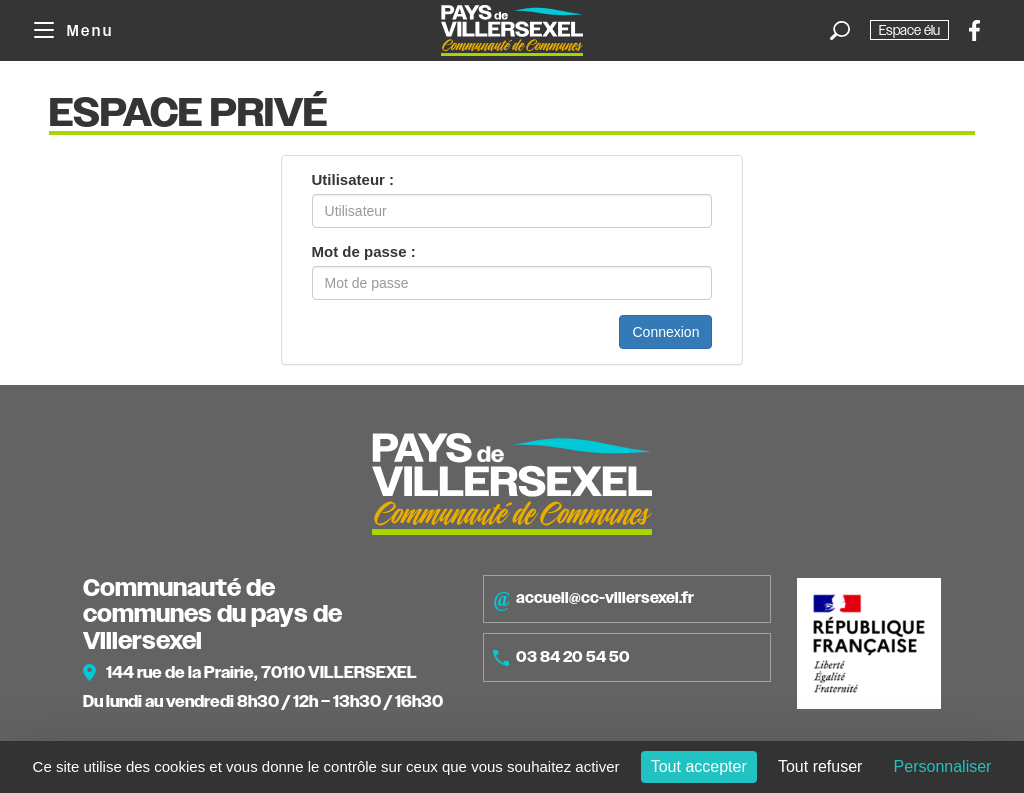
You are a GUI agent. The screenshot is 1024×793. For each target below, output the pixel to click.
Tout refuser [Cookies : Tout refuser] (820, 766)
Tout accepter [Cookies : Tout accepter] (699, 766)
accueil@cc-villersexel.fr (593, 599)
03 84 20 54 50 (561, 657)
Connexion (665, 332)
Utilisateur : (353, 179)
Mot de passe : (364, 251)
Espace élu (909, 30)
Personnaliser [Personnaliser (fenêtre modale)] (943, 766)
